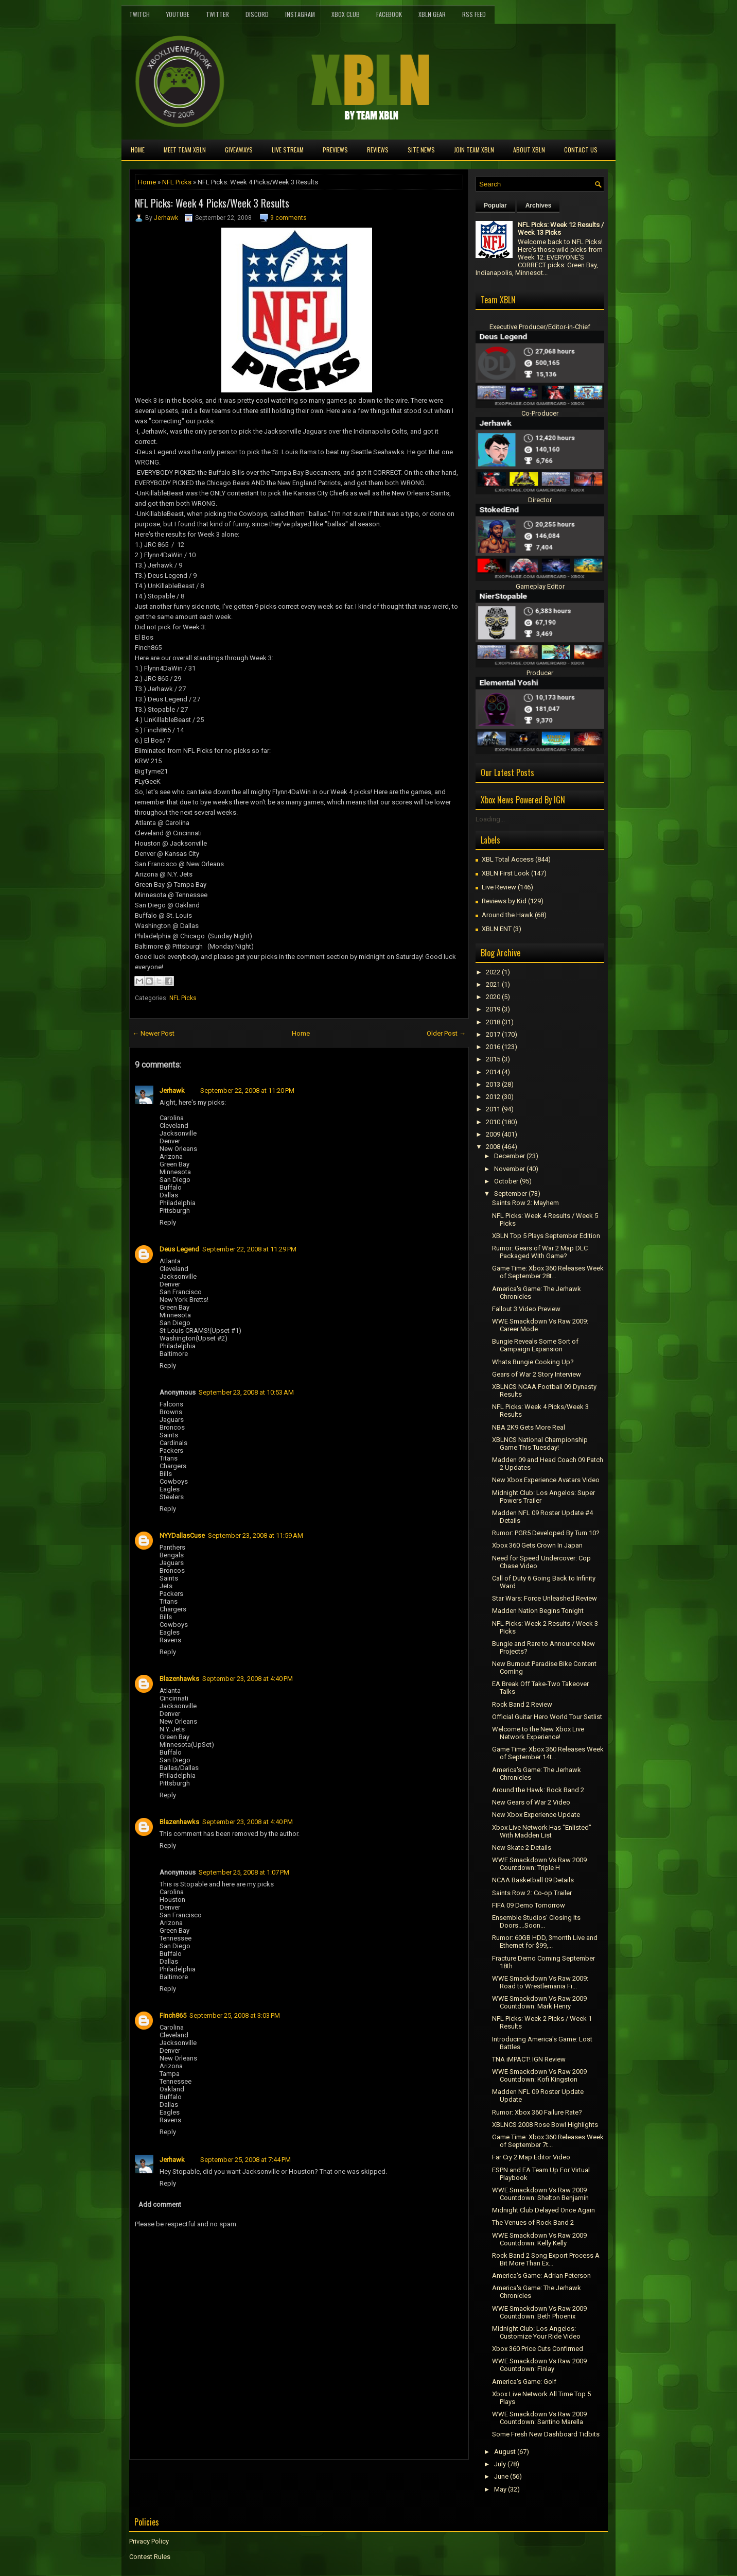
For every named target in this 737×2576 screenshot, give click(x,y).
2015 (493, 1059)
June (501, 2476)
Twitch (139, 14)
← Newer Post (153, 1033)
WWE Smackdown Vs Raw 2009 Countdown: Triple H (539, 1863)
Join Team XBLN (474, 149)
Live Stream (288, 149)
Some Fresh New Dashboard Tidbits (546, 2434)
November (509, 1169)
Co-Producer (539, 413)
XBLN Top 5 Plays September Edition (546, 1236)
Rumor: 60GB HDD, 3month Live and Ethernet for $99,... (545, 1941)
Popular (495, 205)
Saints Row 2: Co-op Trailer (532, 1893)
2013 (493, 1084)
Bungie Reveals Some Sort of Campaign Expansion (535, 1345)
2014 (493, 1072)
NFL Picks (176, 182)
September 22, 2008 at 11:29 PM (249, 1249)
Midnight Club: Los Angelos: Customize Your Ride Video (536, 2332)
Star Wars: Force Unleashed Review (544, 1598)
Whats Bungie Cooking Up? (533, 1362)
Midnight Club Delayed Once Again (543, 2210)
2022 (493, 972)
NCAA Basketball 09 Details (533, 1880)
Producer (540, 673)
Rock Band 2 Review (522, 1704)
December (509, 1156)
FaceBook (389, 14)
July (500, 2464)
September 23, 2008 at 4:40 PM (247, 1678)
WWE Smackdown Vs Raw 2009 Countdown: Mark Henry (539, 2002)
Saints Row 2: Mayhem (525, 1203)
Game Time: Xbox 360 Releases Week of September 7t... (548, 2141)
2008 (493, 1146)
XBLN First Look (506, 873)
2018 (493, 1022)
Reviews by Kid (504, 901)
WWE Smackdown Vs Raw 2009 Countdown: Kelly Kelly (539, 2239)
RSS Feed (474, 14)
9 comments (288, 217)
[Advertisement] (249, 2482)
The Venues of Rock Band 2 (533, 2222)
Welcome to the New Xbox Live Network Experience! (538, 1733)
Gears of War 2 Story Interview (536, 1374)
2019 (493, 1009)
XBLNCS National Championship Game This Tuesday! (540, 1443)
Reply (168, 1222)
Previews (335, 149)
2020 (493, 997)
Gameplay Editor (540, 586)
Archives (538, 205)
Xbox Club (345, 14)
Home (138, 149)
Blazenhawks (179, 1678)
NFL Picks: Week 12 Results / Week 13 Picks (561, 228)
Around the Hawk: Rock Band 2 (538, 1790)
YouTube (177, 14)
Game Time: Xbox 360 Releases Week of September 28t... (548, 1272)
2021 (493, 984)
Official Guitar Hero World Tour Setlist (547, 1717)
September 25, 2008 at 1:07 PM (244, 1872)
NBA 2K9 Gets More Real (528, 1427)
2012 (493, 1097)
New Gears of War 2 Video (531, 1802)
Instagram (300, 14)
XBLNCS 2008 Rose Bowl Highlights (545, 2124)
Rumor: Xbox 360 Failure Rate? (537, 2112)
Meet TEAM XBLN (185, 149)
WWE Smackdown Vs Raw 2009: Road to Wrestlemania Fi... (540, 1982)
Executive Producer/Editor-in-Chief (539, 327)
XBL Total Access (508, 859)
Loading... (490, 819)
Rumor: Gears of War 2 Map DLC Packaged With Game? (540, 1252)
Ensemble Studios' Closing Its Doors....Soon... (536, 1921)
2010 (493, 1122)
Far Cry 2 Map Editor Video (531, 2157)
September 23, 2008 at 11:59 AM (255, 1535)
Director (540, 500)
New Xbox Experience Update (536, 1814)
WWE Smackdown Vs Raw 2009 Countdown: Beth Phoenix (539, 2312)
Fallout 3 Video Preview (526, 1309)
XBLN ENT (497, 929)
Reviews (378, 149)
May (500, 2489)
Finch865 (173, 2015)
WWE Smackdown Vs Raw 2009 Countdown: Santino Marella (539, 2418)
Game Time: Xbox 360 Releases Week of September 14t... (548, 1753)
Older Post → (446, 1033)
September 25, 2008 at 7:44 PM (245, 2159)
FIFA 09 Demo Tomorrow (528, 1905)
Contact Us (581, 149)
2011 (493, 1109)
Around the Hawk (507, 915)
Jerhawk (166, 217)
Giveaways (239, 149)
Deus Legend (179, 1249)
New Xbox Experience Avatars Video (546, 1480)
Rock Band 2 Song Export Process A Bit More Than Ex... (546, 2259)
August (505, 2451)
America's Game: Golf (524, 2381)
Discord (257, 14)
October (506, 1181)
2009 (493, 1134)
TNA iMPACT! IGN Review (529, 2059)
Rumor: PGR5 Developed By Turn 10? (546, 1533)
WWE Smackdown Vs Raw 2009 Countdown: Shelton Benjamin (540, 2194)
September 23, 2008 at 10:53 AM (246, 1392)
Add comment (159, 2204)
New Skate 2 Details (521, 1847)
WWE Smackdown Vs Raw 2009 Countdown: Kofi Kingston (539, 2075)
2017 (493, 1034)
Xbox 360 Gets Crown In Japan (537, 1545)
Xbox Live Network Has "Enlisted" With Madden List (541, 1831)
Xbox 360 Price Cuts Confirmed (537, 2348)
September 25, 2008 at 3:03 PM (234, 2015)
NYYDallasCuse (182, 1535)
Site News (421, 149)
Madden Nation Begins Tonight (538, 1611)
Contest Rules (149, 2557)
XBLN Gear (432, 14)
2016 (493, 1047)
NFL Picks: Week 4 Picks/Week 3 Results (212, 203)
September (510, 1193)
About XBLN (529, 149)
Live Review (499, 887)
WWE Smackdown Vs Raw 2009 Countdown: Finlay (539, 2365)
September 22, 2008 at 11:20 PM (247, 1090)
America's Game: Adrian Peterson (541, 2275)
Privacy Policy (149, 2541)
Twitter (217, 14)
